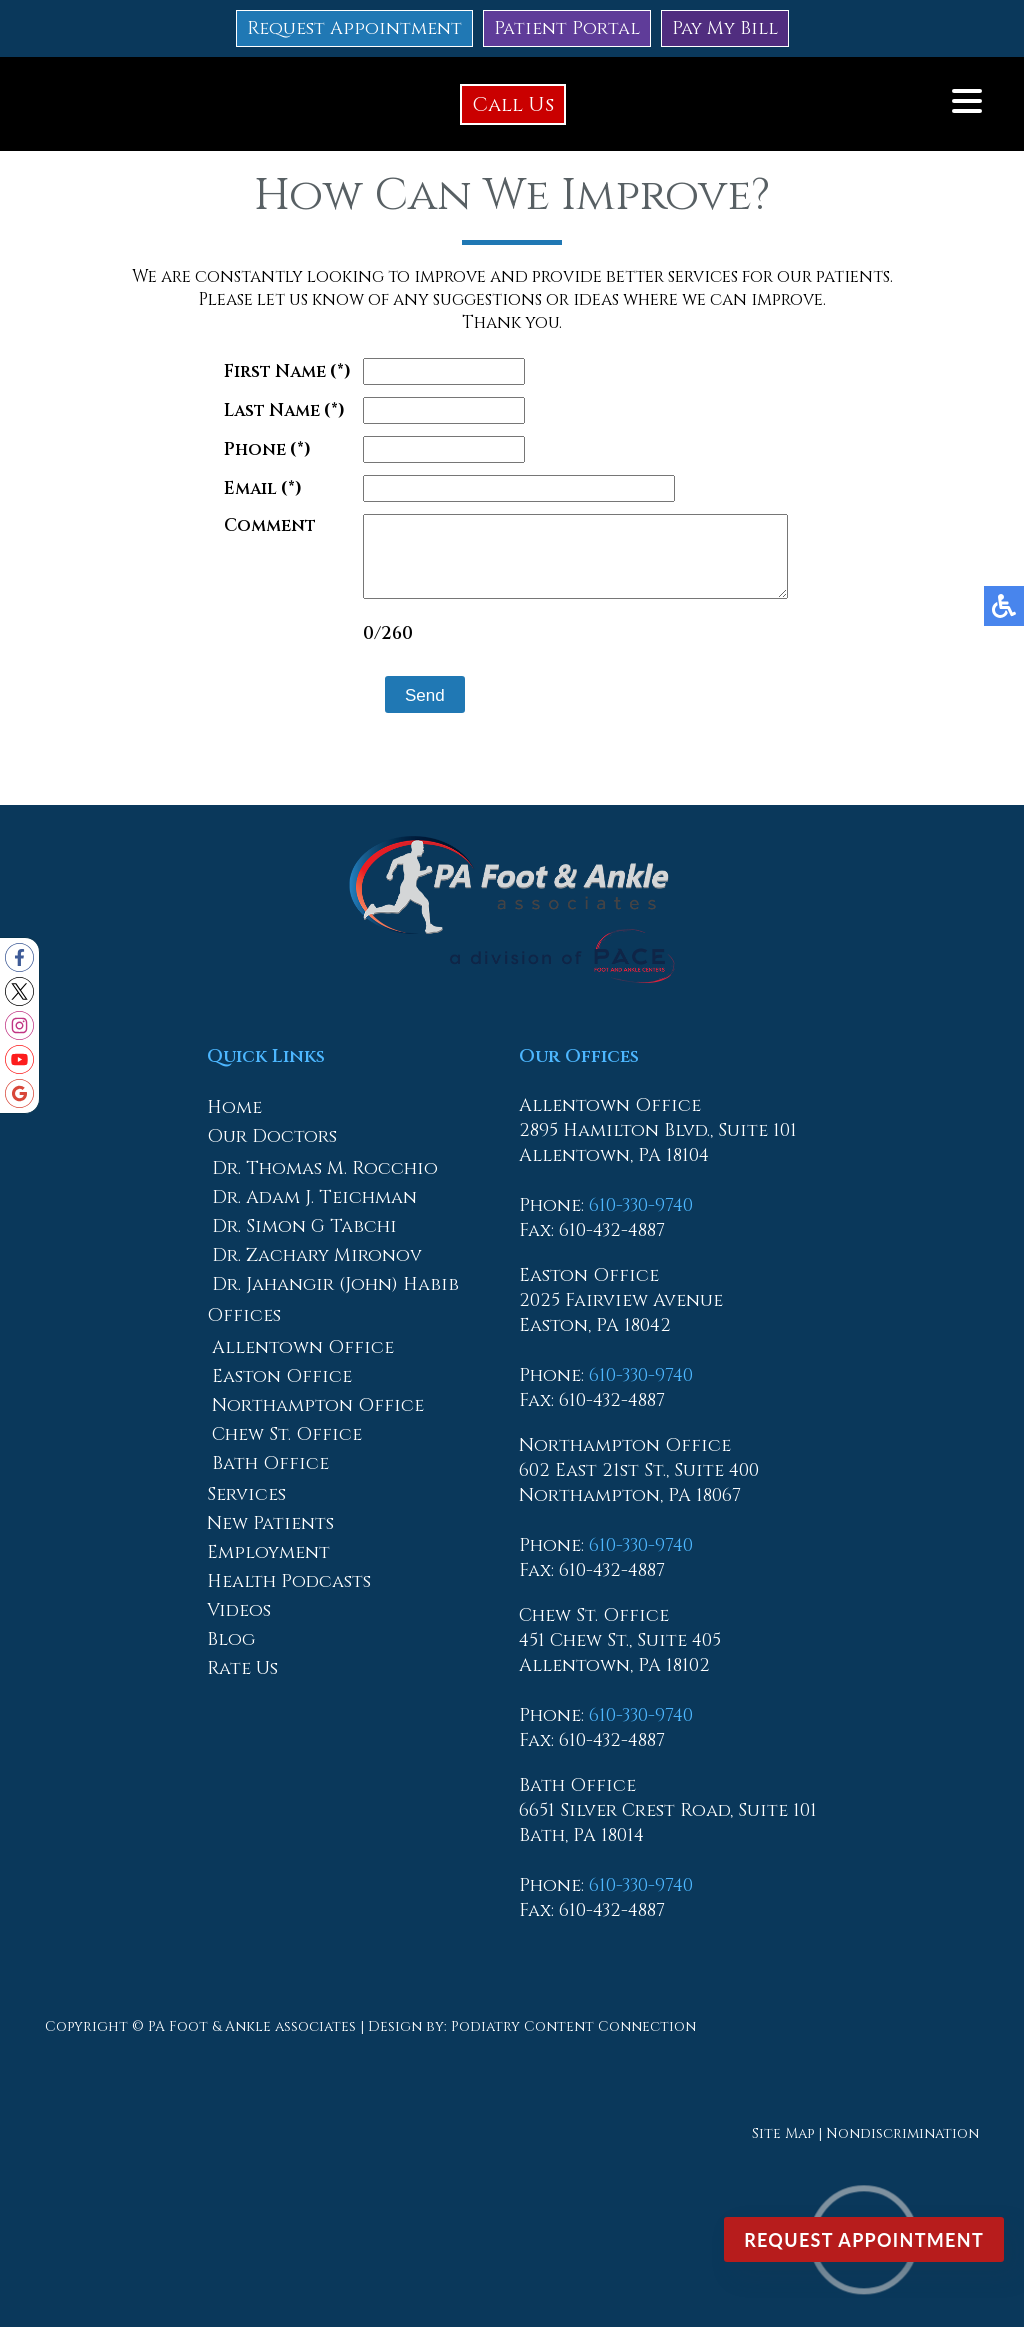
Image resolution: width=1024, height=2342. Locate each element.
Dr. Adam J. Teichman (314, 1212)
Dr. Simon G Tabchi (304, 1241)
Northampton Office (318, 1420)
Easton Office (282, 1391)
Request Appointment (354, 28)
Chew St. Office (287, 1449)
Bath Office (270, 1478)
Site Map (783, 2148)
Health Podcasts (289, 1596)
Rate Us (242, 1683)
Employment (268, 1567)
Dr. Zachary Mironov (317, 1270)
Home (234, 1122)
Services (246, 1509)
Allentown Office (303, 1362)
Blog (231, 1654)
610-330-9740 (641, 1220)
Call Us (513, 104)
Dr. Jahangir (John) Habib (335, 1299)
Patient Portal (567, 28)
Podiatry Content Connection (573, 2041)
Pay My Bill (725, 28)
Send (400, 710)
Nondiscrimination (902, 2148)
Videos (239, 1625)
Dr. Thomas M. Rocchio (325, 1183)
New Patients (270, 1538)
